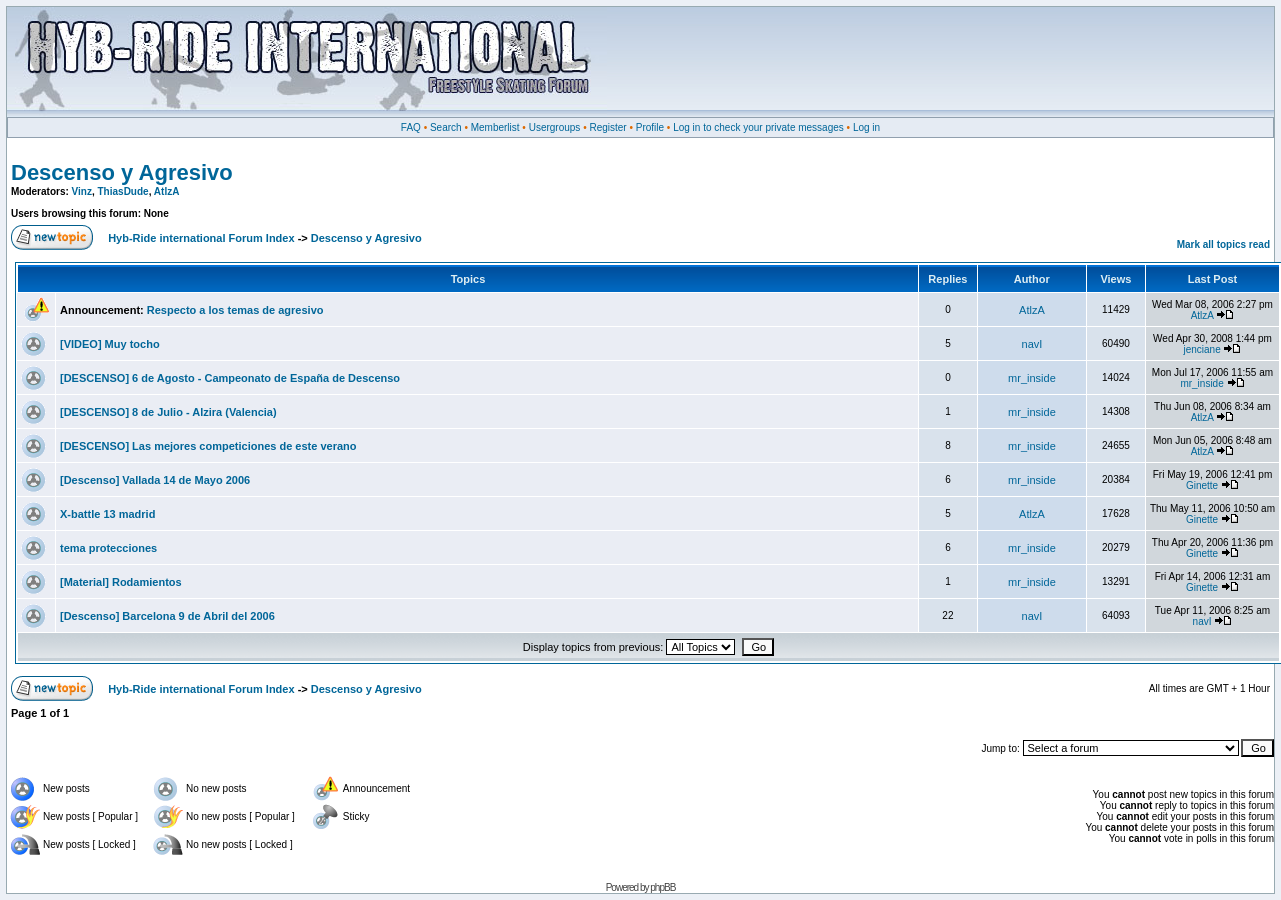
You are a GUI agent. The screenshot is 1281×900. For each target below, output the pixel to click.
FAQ (411, 127)
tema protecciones (108, 548)
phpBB (662, 887)
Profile (650, 127)
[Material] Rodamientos (121, 582)
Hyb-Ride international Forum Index (201, 238)
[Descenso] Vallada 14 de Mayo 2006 (155, 480)
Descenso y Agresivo (122, 172)
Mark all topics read (1223, 244)
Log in (866, 127)
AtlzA (167, 191)
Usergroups (555, 127)
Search (446, 127)
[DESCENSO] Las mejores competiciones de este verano (208, 446)
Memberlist (495, 127)
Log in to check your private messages (758, 127)
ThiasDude (123, 191)
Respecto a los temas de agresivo (235, 310)
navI (1032, 344)
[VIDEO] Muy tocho (110, 344)
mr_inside (1032, 378)
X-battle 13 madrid (107, 514)
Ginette (1202, 485)
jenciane (1201, 349)
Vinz (82, 191)
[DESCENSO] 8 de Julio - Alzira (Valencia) (168, 412)
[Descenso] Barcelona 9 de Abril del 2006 (167, 616)
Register (607, 127)
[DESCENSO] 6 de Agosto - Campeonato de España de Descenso (230, 378)
